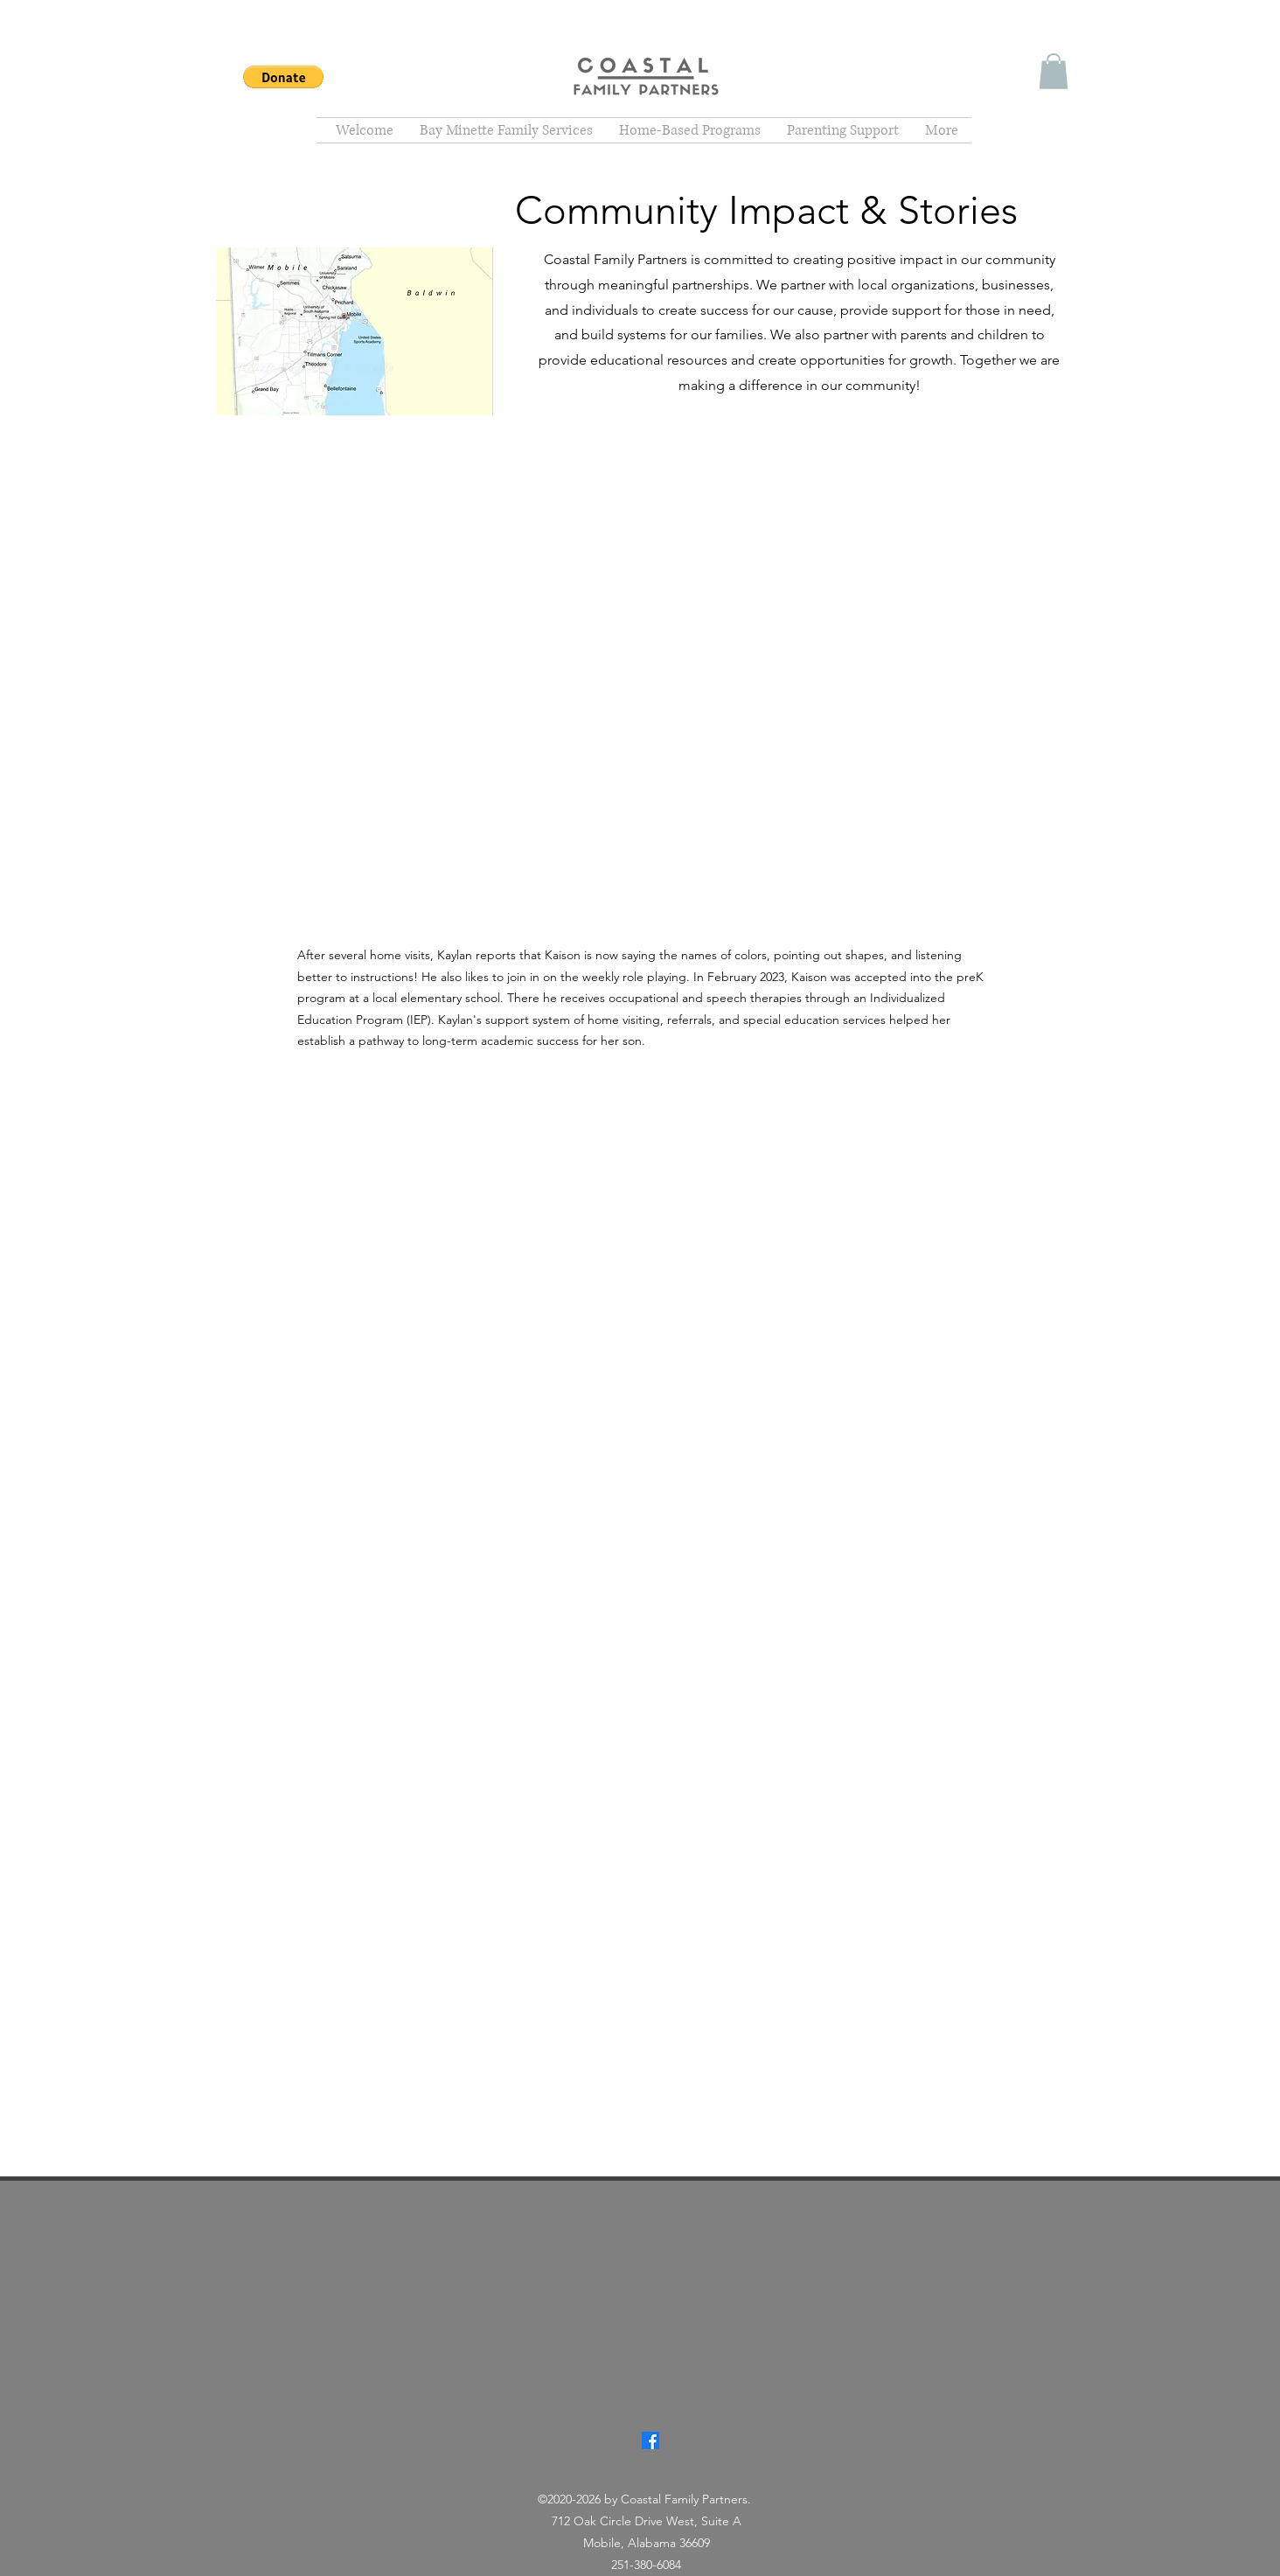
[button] (283, 77)
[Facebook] (650, 2440)
